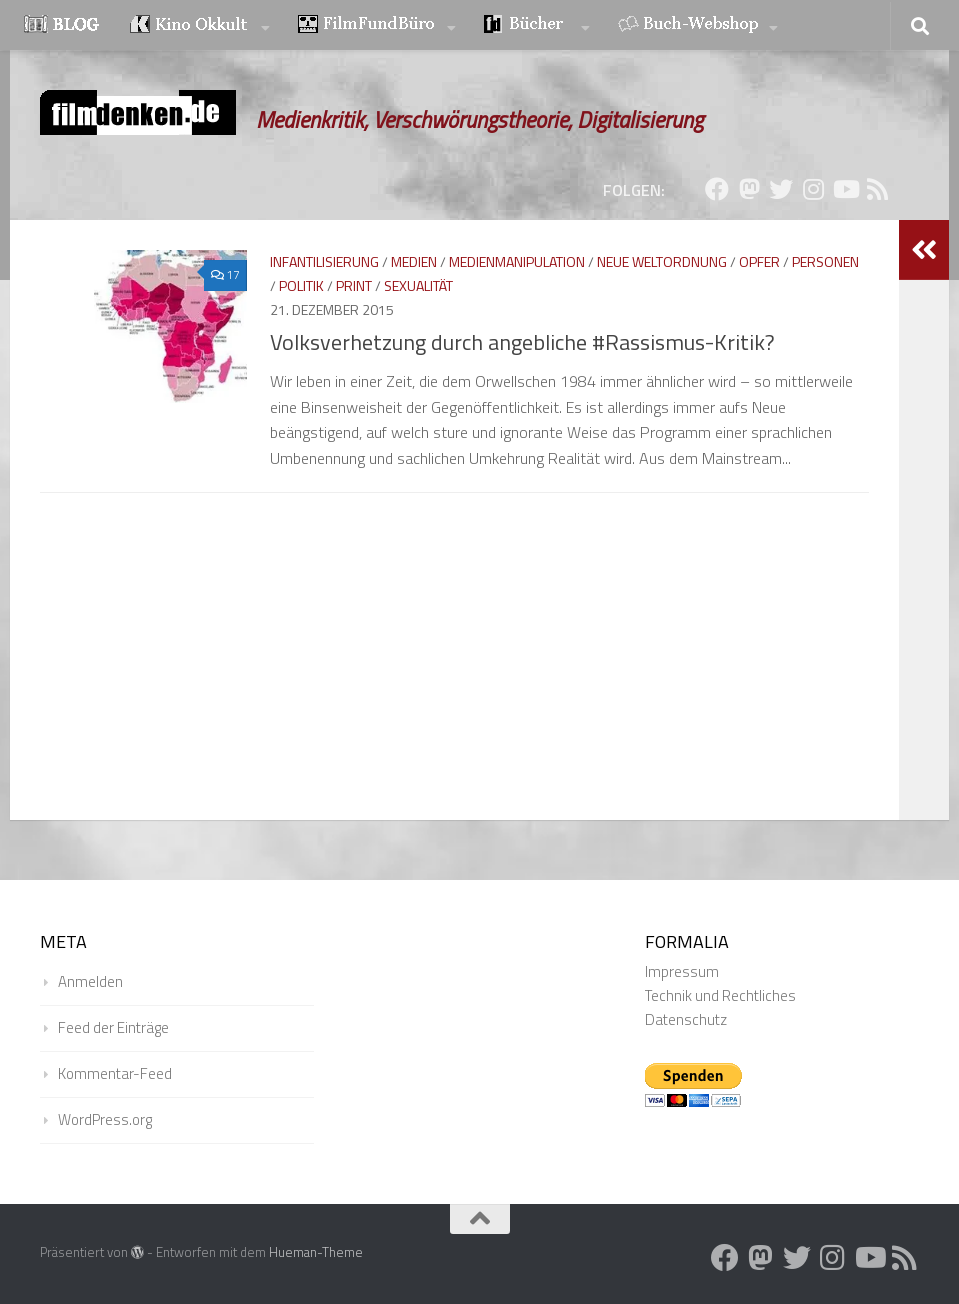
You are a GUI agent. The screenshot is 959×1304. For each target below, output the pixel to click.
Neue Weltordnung (662, 261)
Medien (414, 261)
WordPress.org (105, 1119)
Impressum (682, 971)
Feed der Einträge (113, 1027)
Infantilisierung (324, 261)
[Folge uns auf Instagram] (813, 189)
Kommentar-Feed (115, 1073)
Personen (825, 261)
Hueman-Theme (316, 1252)
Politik (301, 285)
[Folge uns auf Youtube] (845, 189)
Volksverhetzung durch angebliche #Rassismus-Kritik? (522, 342)
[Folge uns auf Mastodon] (749, 189)
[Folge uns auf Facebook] (717, 189)
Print (354, 285)
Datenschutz (686, 1019)
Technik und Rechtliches (720, 995)
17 (218, 274)
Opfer (759, 261)
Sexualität (418, 285)
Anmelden (90, 981)
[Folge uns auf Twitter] (781, 189)
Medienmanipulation (517, 261)
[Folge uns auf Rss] (877, 189)
